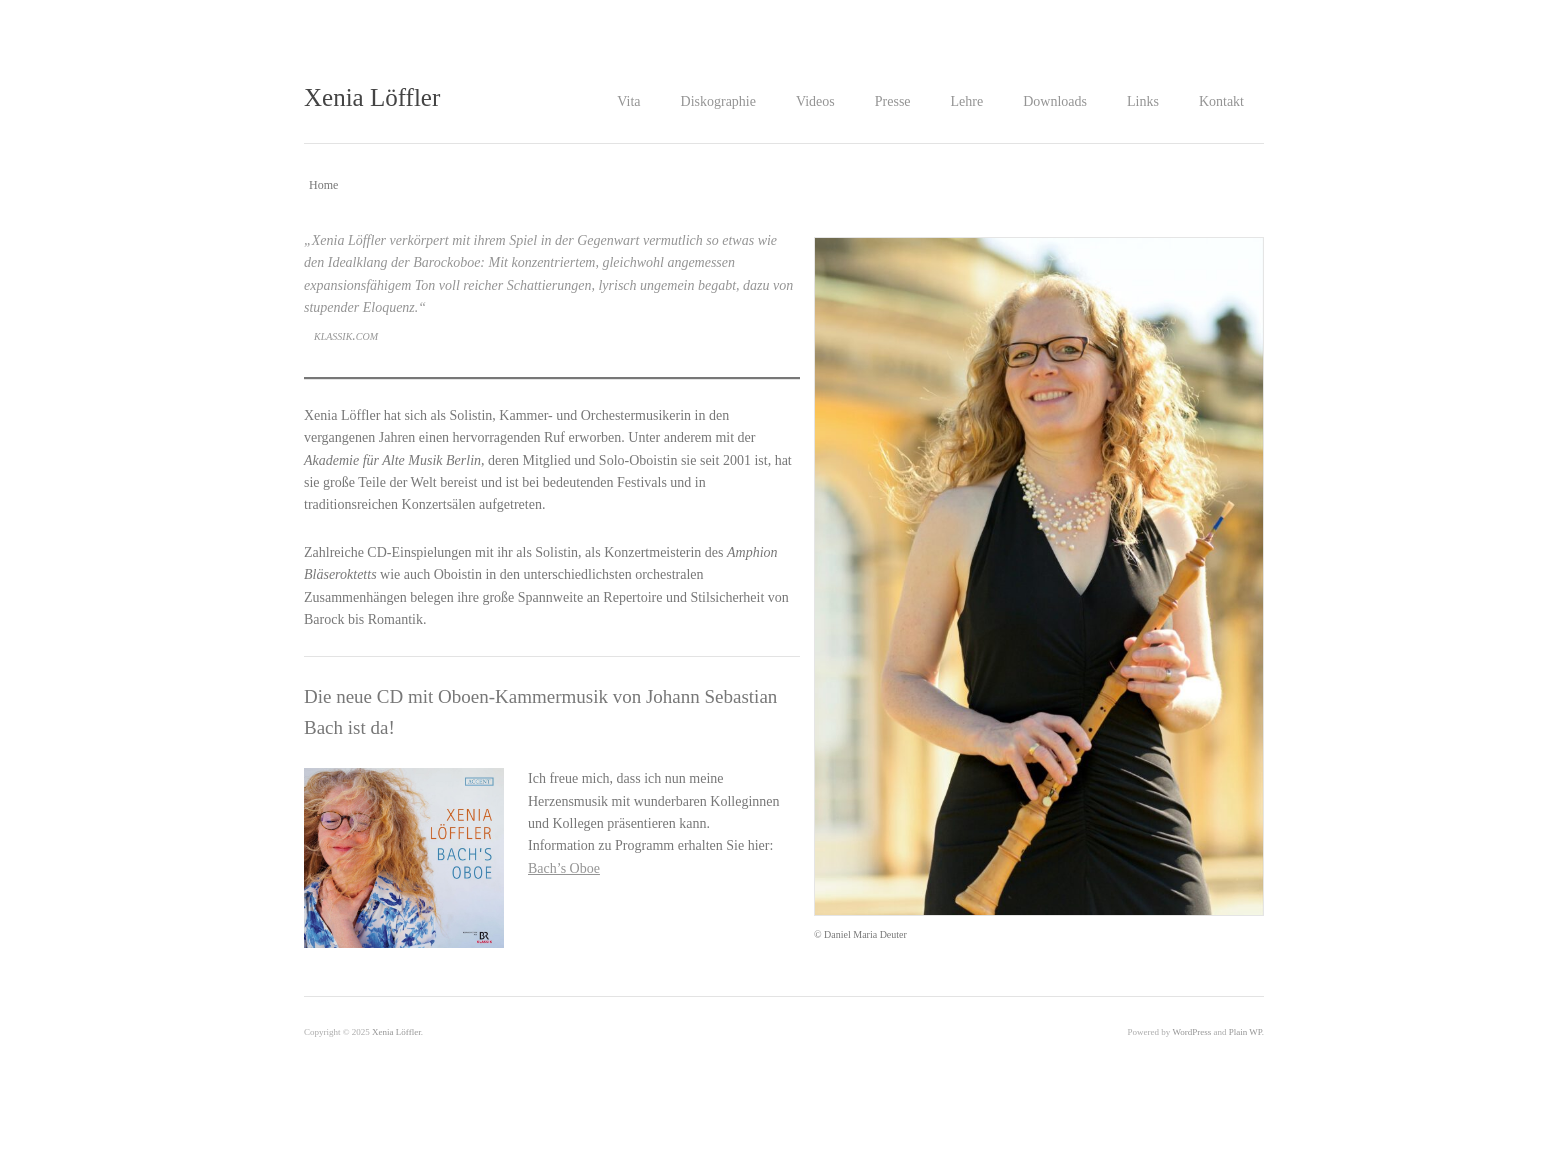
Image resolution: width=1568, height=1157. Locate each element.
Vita (628, 101)
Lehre (967, 101)
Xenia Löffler (372, 97)
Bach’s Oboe (564, 868)
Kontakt (1221, 101)
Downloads (1055, 101)
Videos (815, 101)
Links (1143, 101)
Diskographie (718, 101)
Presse (893, 101)
